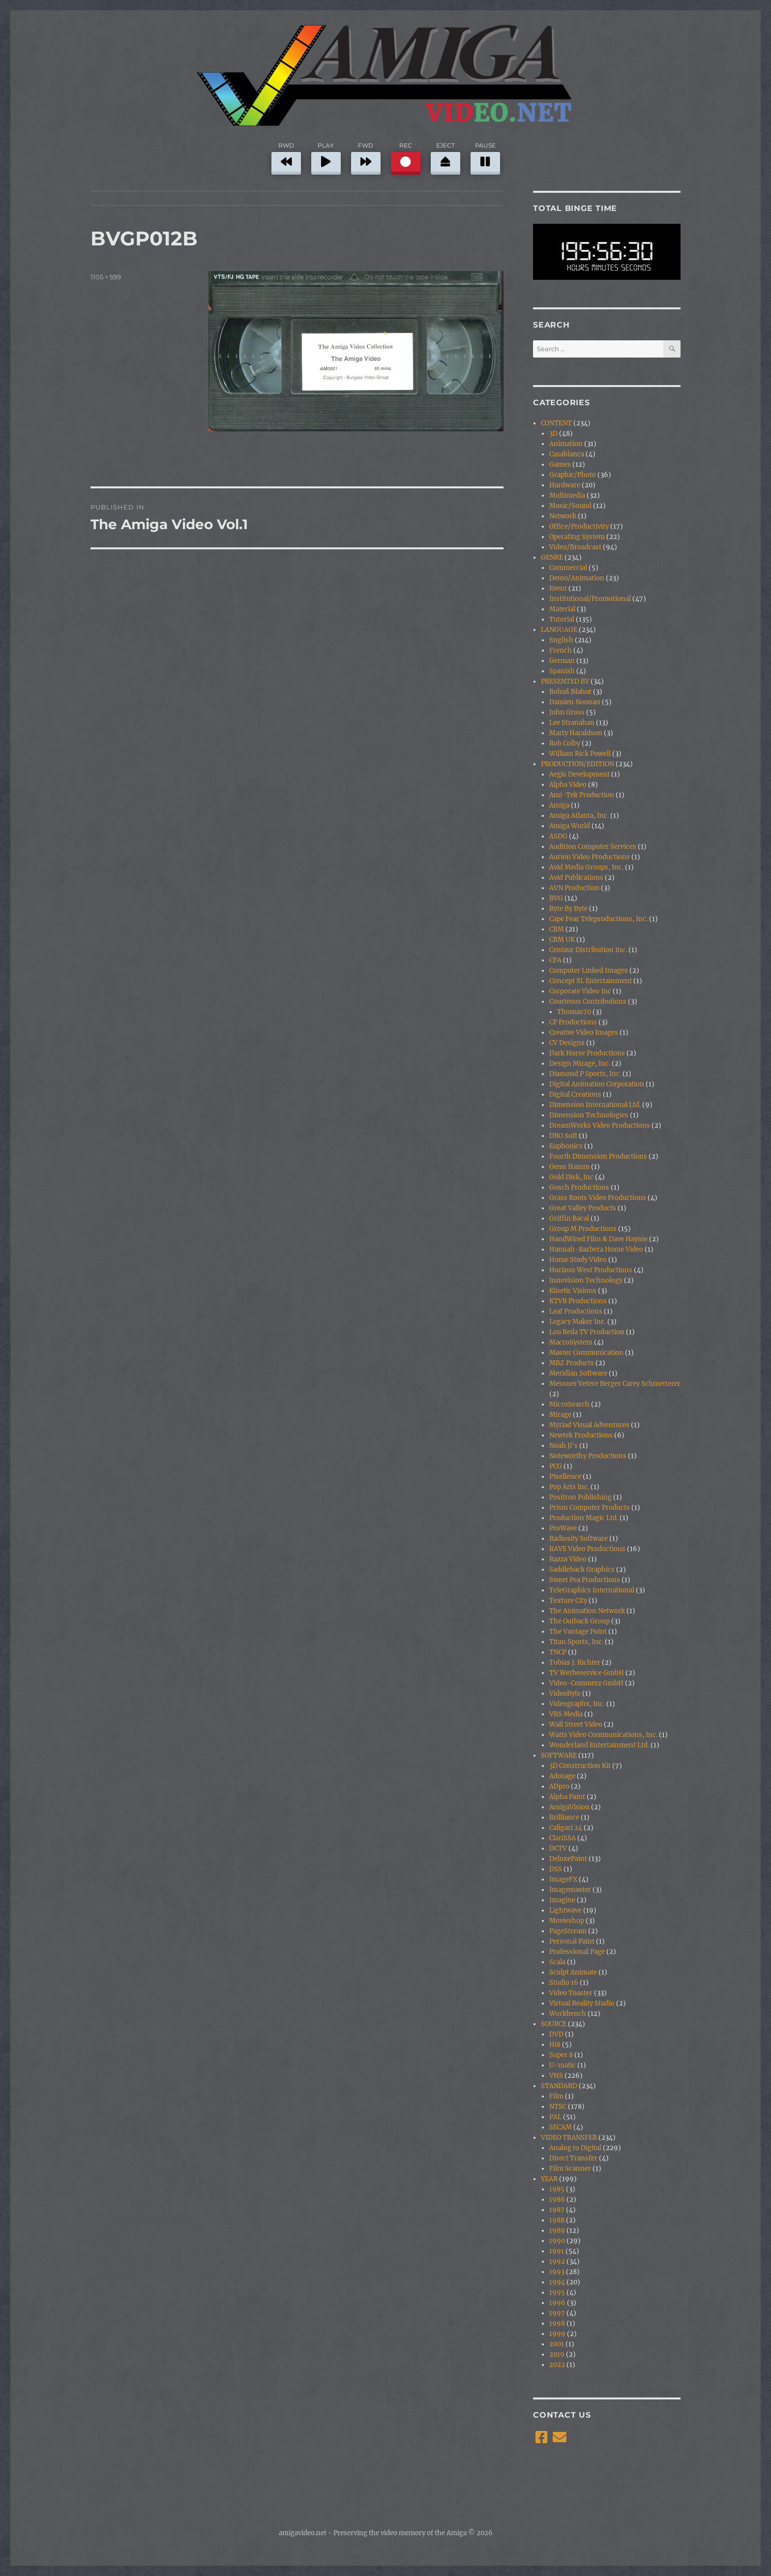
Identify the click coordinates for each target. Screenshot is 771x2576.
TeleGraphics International (591, 1590)
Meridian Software (578, 1373)
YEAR (549, 2179)
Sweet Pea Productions (584, 1580)
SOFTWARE (559, 1755)
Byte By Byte (568, 908)
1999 (557, 2334)
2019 (556, 2354)
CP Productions (573, 1022)
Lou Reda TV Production (586, 1332)
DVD (556, 2034)
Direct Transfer (573, 2158)
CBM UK (562, 939)
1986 (557, 2199)
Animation (566, 444)
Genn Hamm (569, 1167)
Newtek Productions (581, 1435)
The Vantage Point (578, 1631)
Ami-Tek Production (581, 795)
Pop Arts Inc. (569, 1487)
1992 (557, 2261)
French (560, 650)
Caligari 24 (565, 1828)
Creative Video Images (583, 1032)
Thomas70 (574, 1012)
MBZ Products (571, 1363)
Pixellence (565, 1476)
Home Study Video (578, 1260)
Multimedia (567, 495)
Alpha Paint (567, 1797)
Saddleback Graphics (582, 1569)
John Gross (567, 712)
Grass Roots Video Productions (597, 1198)
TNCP (557, 1652)
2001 (556, 2344)
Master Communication (586, 1352)
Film (556, 2096)
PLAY (326, 157)
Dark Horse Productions (587, 1053)
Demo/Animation (576, 578)
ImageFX (563, 1879)
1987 (556, 2210)
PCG (555, 1466)
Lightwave (565, 1910)
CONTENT (556, 423)
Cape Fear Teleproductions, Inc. (598, 919)
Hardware (564, 485)
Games (560, 464)
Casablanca (566, 454)
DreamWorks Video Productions (599, 1125)
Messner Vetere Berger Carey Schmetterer (615, 1383)
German (562, 661)
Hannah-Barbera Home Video (596, 1249)
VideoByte (565, 1693)
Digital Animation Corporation (596, 1084)
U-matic (562, 2065)
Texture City (568, 1600)
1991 (556, 2251)
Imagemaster (570, 1890)
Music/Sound (570, 506)
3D (553, 433)
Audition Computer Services (592, 846)
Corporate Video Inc (580, 991)
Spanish (562, 671)
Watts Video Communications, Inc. (603, 1735)
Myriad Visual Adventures (589, 1425)
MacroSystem (571, 1342)
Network (562, 516)
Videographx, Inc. (577, 1704)
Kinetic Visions (572, 1291)
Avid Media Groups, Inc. (586, 867)
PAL (555, 2117)
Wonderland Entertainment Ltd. (599, 1745)
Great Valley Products (582, 1208)
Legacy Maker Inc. (577, 1322)
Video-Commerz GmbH (586, 1683)
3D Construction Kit (580, 1766)
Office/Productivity (579, 526)
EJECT (445, 157)
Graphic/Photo (572, 475)
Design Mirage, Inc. (579, 1063)
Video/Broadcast (575, 547)
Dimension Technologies (588, 1115)
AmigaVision (569, 1807)
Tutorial (561, 619)
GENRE (552, 557)
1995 (557, 2292)
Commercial (568, 568)
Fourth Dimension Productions (598, 1156)
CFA (555, 960)
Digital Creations (575, 1094)
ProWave (563, 1528)
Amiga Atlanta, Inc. (579, 815)
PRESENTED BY (565, 681)
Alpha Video (568, 784)
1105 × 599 (105, 277)
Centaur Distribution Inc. (588, 950)
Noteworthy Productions (587, 1456)
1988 (556, 2220)
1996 (557, 2303)
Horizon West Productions (590, 1270)
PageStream (568, 1931)
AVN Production (574, 888)
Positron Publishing (580, 1497)
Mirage (560, 1414)
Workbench (567, 2013)
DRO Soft (563, 1136)
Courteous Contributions (587, 1001)
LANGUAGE (559, 630)
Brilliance (564, 1817)
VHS (556, 2075)
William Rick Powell (580, 753)
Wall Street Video (575, 1724)
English (561, 640)
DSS (555, 1869)
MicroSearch (569, 1404)
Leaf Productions (575, 1311)
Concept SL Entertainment (590, 981)
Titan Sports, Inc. (576, 1642)
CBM (556, 929)
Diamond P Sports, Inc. (585, 1074)
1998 (557, 2323)
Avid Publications (576, 877)
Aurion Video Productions (589, 857)
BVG (556, 898)
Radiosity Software (578, 1538)
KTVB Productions (578, 1301)
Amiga (559, 805)
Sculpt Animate (573, 1972)
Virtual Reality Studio (582, 2003)
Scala (557, 1962)
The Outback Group (579, 1621)
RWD (286, 157)
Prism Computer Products (589, 1507)
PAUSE (485, 157)
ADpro (559, 1786)
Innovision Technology (586, 1280)
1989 (557, 2230)
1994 (557, 2282)
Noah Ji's (563, 1445)
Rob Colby (564, 743)
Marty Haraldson (575, 733)
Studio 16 (563, 1982)
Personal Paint (571, 1941)
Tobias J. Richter (574, 1662)
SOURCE (553, 2024)
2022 (557, 2365)
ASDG (558, 836)
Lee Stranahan (571, 723)
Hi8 (555, 2044)
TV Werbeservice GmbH (586, 1673)
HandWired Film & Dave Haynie (598, 1239)
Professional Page (577, 1951)
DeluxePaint (568, 1859)
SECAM (560, 2127)
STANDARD (559, 2086)
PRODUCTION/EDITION (577, 764)
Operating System (577, 537)
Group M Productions (583, 1229)
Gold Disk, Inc (571, 1177)
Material (562, 609)
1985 (556, 2189)
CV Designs (567, 1043)
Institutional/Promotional (590, 599)
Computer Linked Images (588, 970)
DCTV (558, 1848)
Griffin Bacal (569, 1218)
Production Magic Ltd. (583, 1518)
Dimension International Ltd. (595, 1105)
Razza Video (568, 1559)
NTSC (557, 2106)
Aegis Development (579, 774)
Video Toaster (571, 1993)
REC (405, 157)
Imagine (562, 1900)
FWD (366, 157)
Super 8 (561, 2055)
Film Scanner (570, 2168)
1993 (556, 2272)
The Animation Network (587, 1611)
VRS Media (566, 1714)
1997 (557, 2313)
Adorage (562, 1776)
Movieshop (566, 1921)
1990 (557, 2241)
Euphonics (566, 1146)
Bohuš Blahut (570, 692)
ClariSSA (562, 1838)
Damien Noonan (574, 702)
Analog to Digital (575, 2148)
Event (558, 588)
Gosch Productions (579, 1187)
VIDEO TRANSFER (569, 2137)
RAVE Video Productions (587, 1549)
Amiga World (569, 826)
